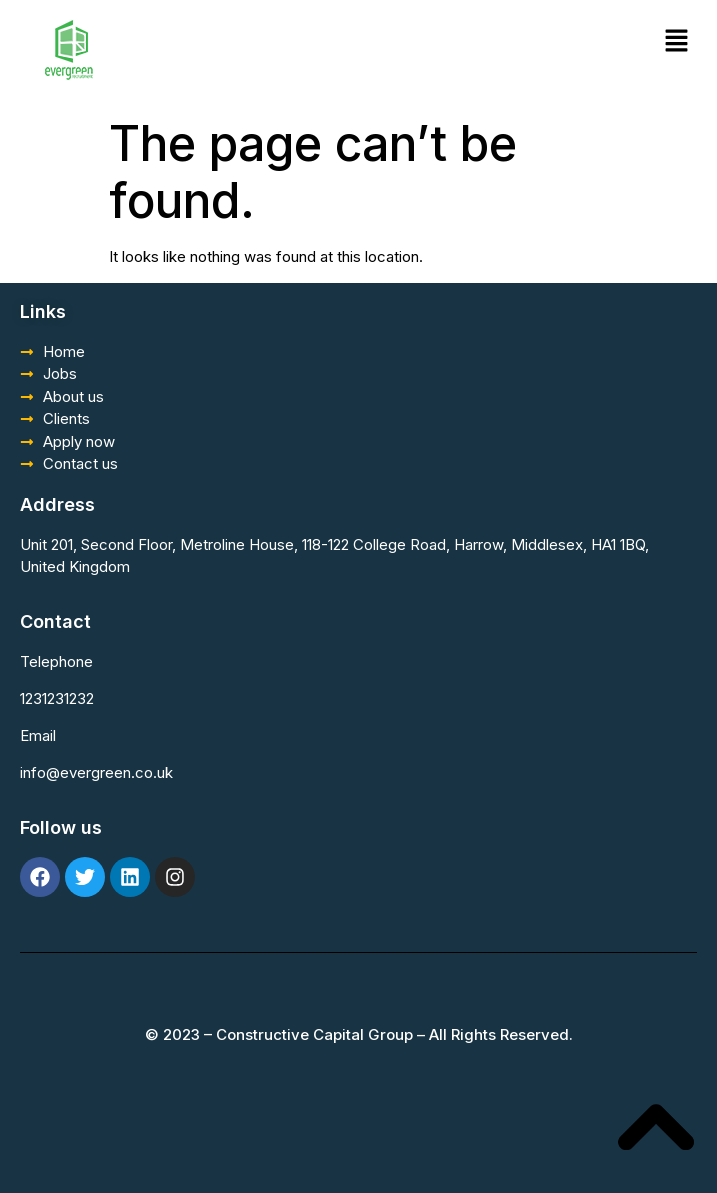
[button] (677, 41)
